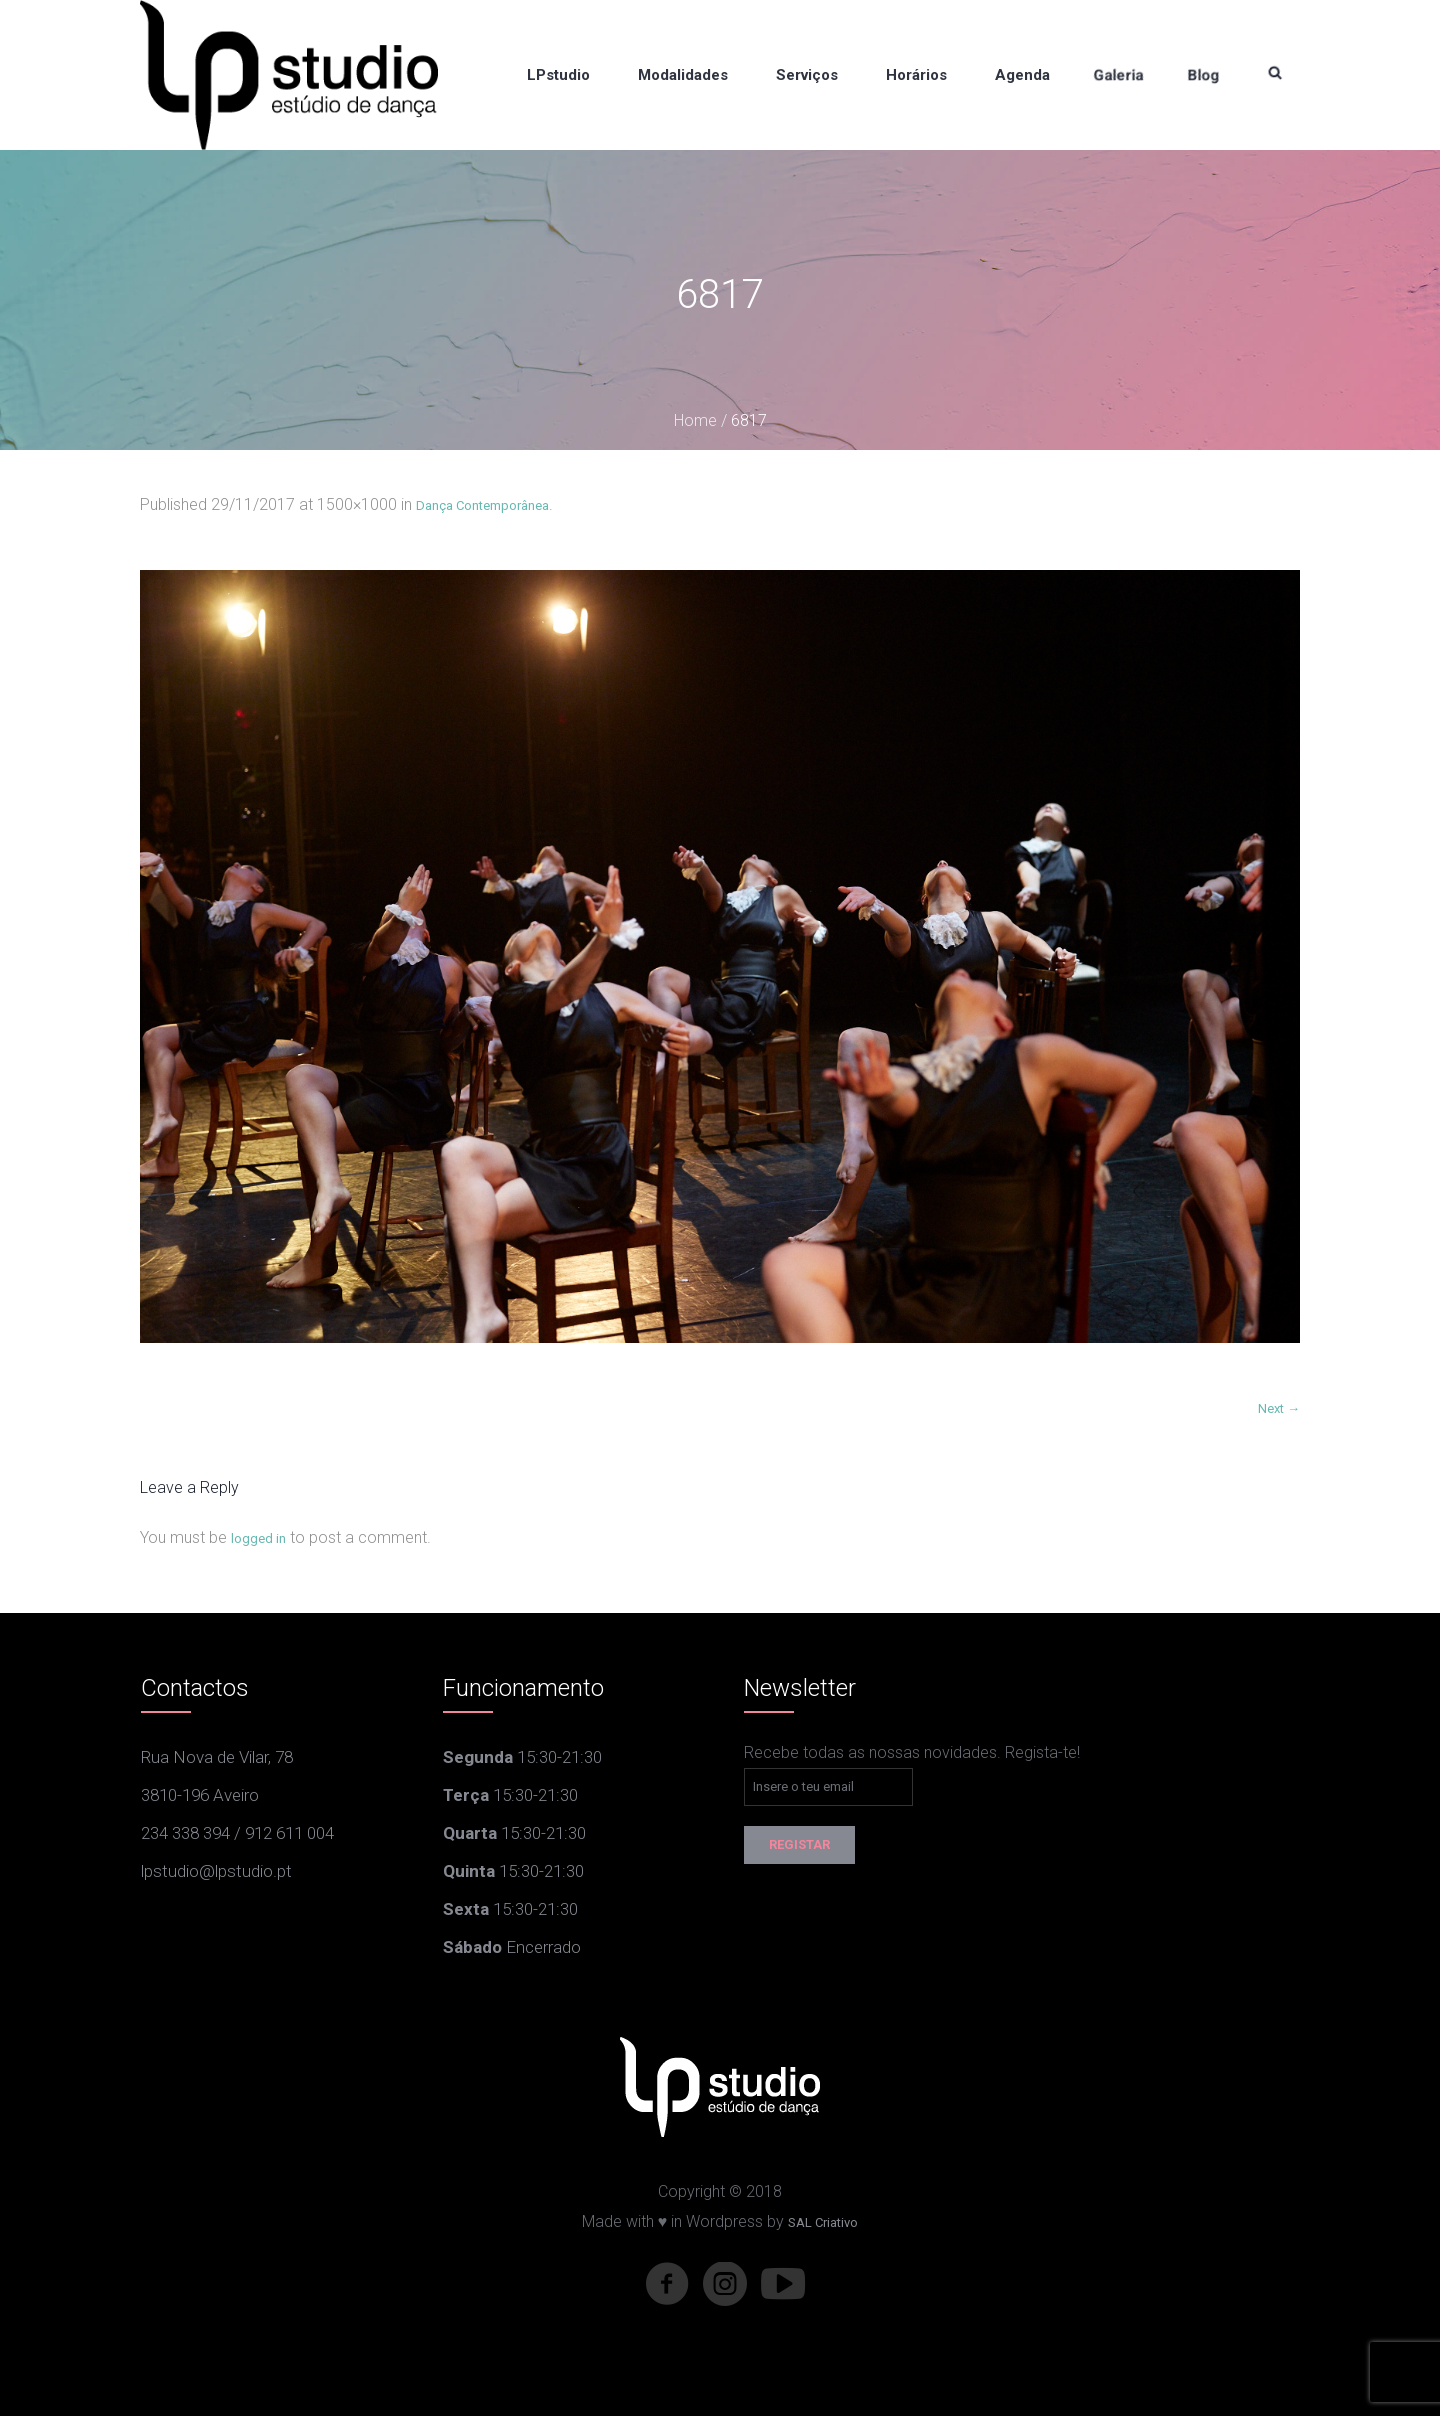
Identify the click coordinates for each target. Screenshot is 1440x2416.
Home (695, 420)
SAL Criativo (823, 2222)
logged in (258, 1538)
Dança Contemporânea (482, 505)
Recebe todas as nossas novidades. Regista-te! (912, 1752)
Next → (1279, 1408)
